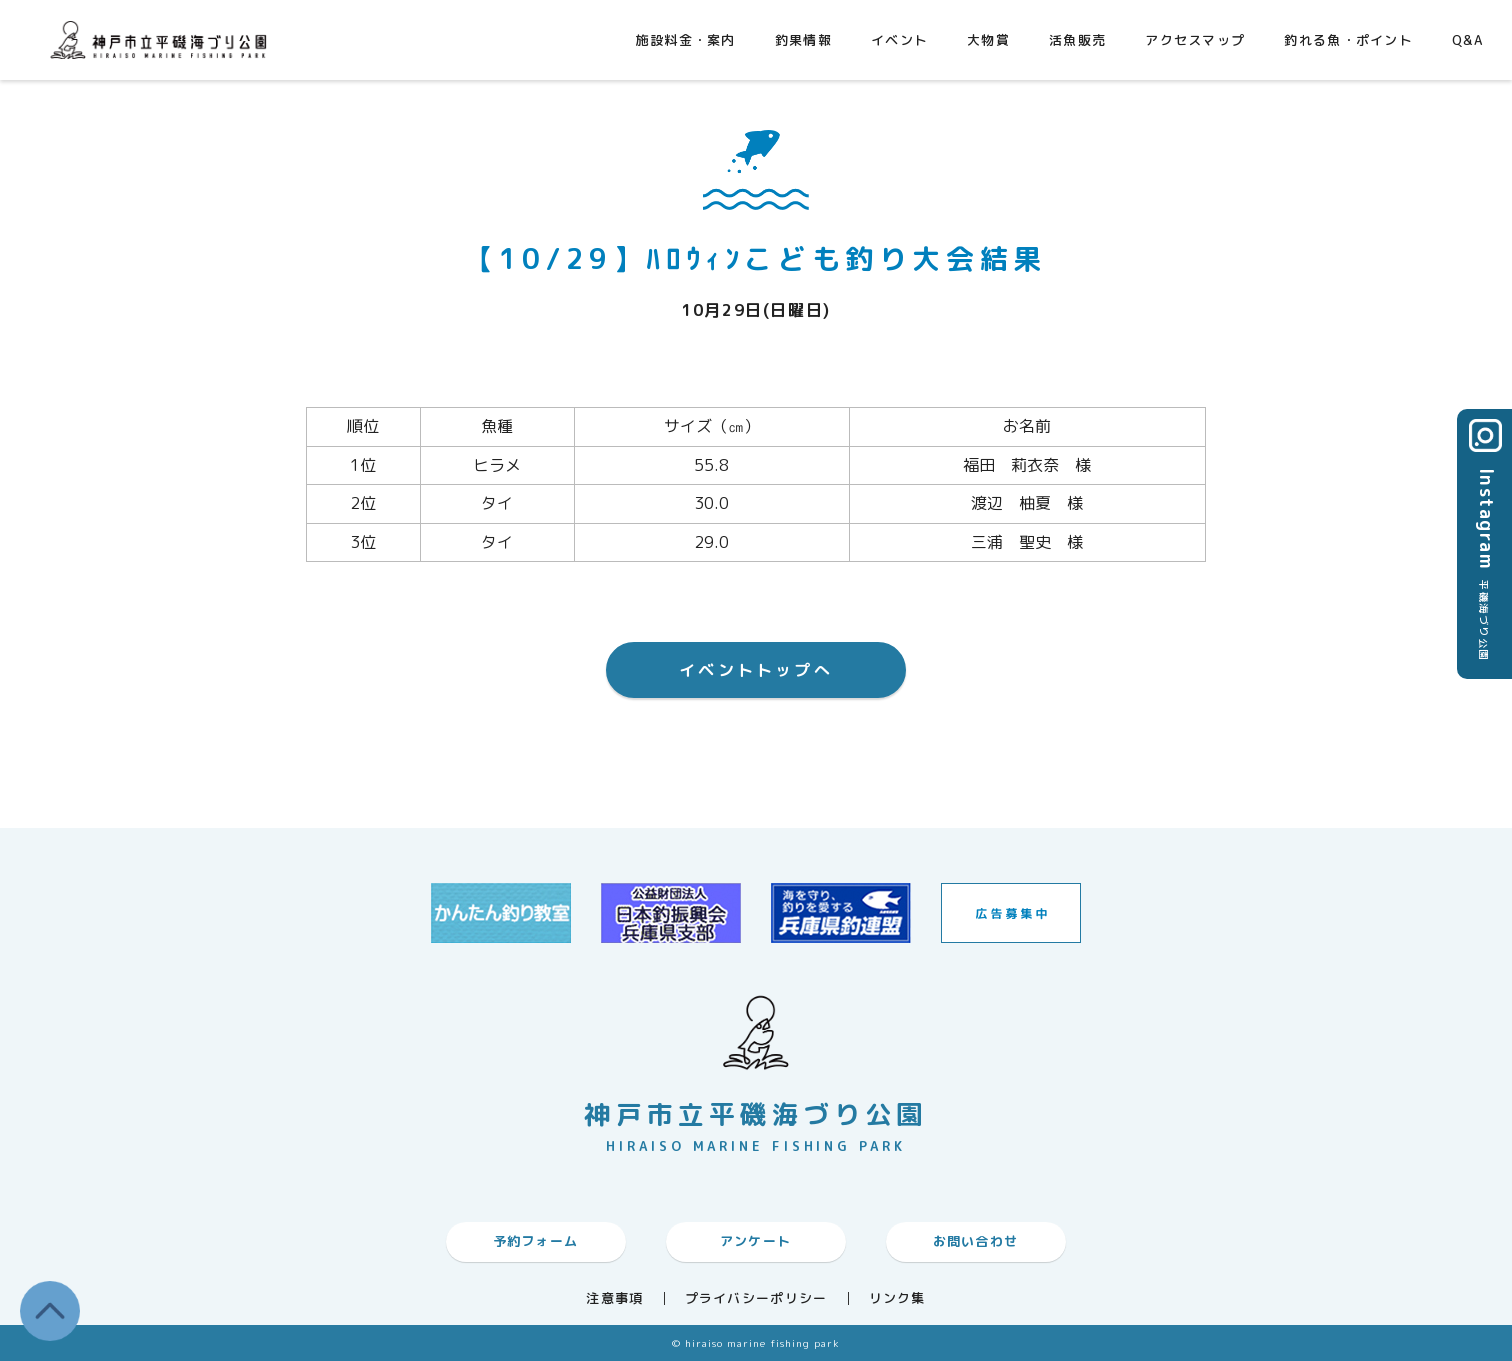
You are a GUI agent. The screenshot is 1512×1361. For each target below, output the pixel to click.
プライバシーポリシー (756, 1298)
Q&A (1467, 40)
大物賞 (988, 40)
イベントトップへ (756, 670)
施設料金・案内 (686, 40)
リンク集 (897, 1298)
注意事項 (614, 1298)
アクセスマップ (1195, 40)
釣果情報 (803, 40)
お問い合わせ (976, 1241)
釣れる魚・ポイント (1348, 40)
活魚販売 (1077, 40)
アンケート (756, 1241)
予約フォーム (536, 1241)
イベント (899, 40)
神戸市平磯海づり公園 (163, 39)
